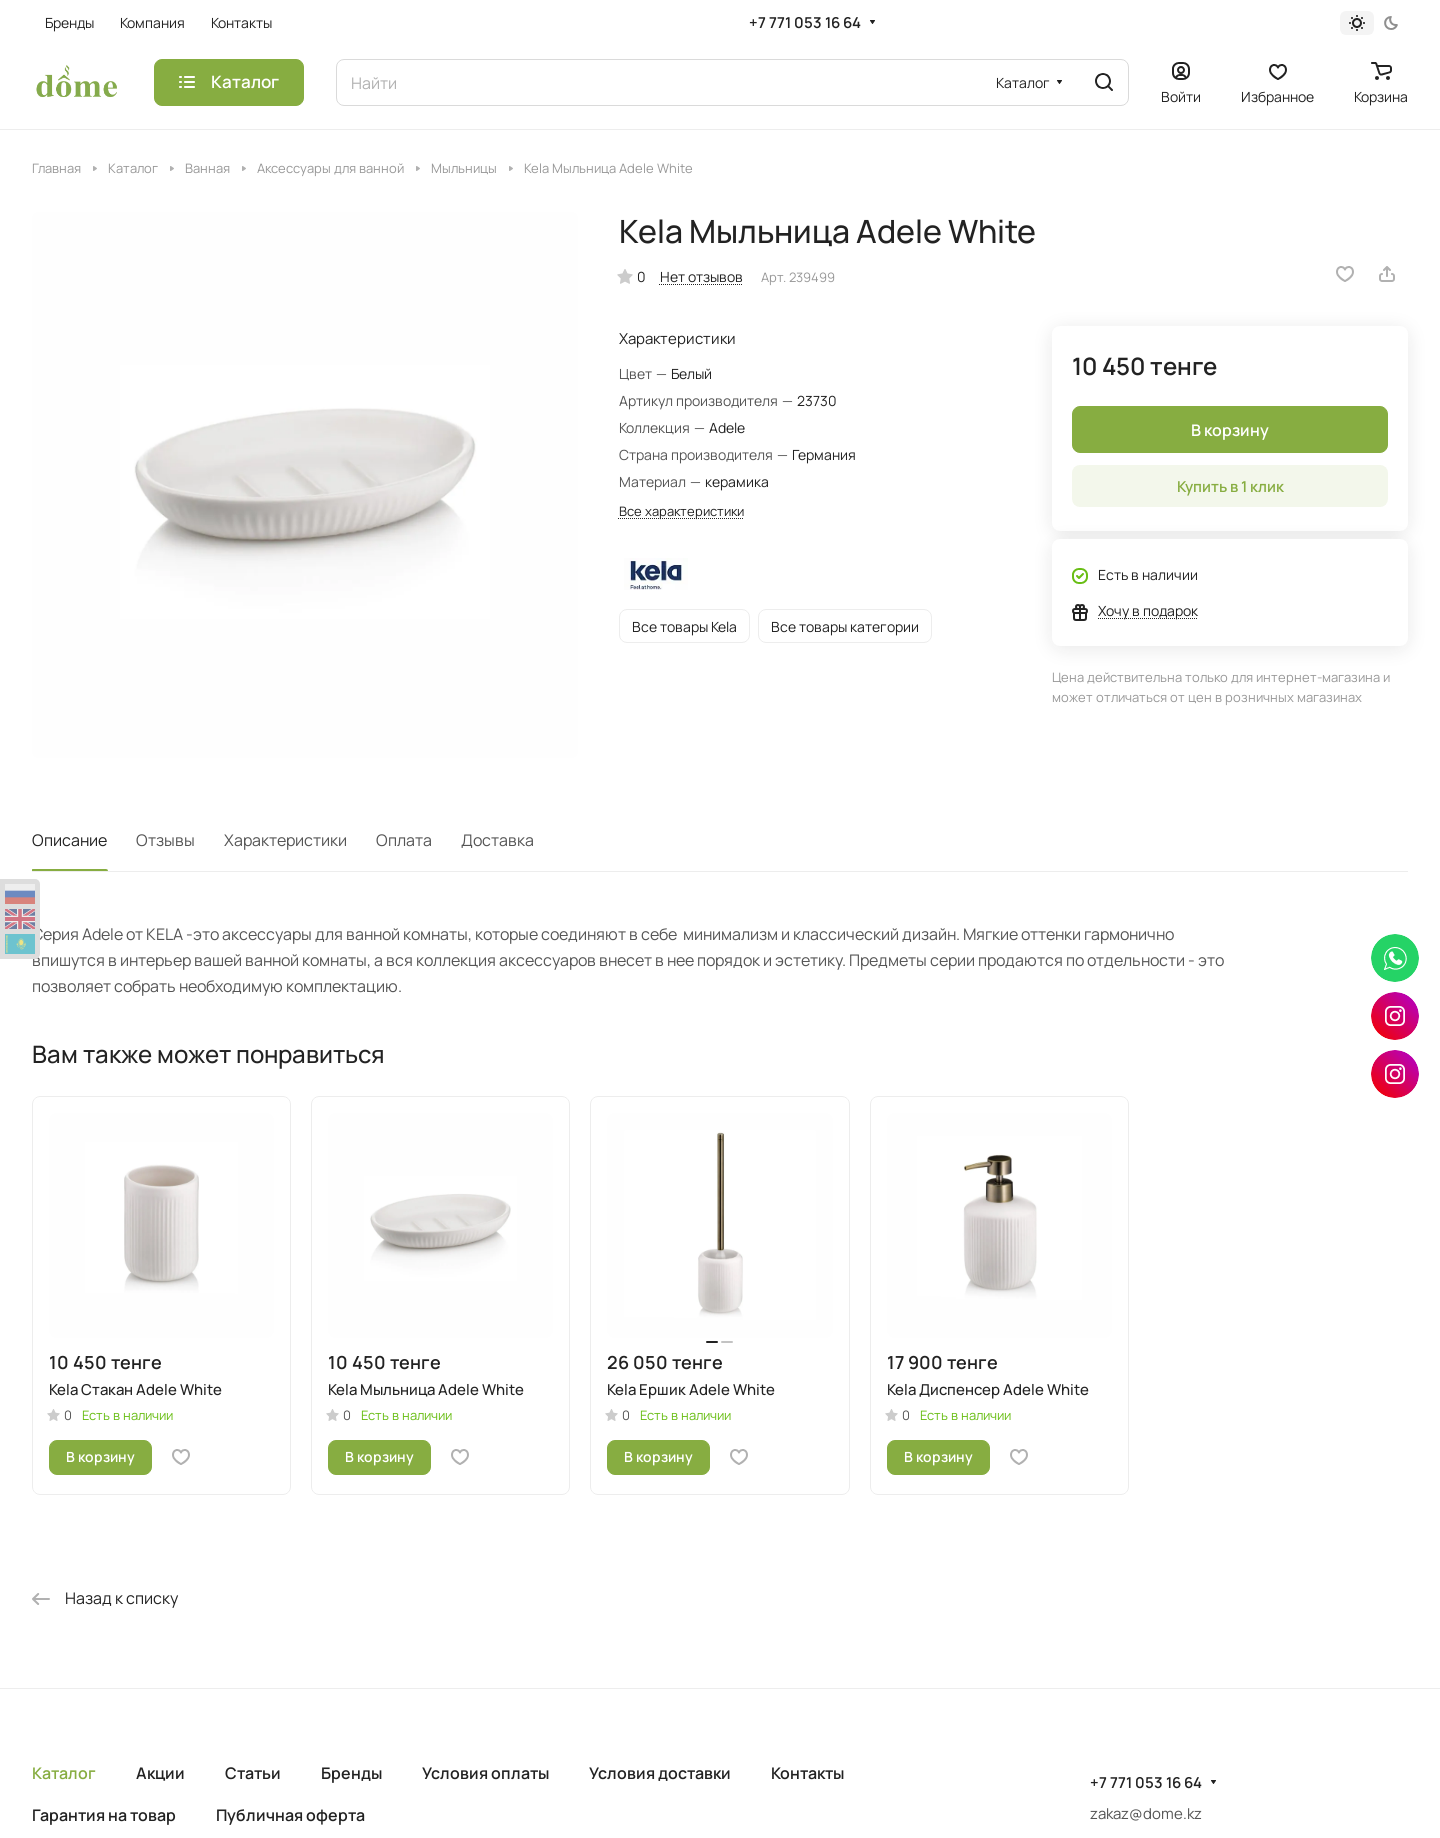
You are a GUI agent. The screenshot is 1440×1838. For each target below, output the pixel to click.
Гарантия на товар (104, 1815)
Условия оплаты (485, 1773)
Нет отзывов (701, 276)
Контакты (807, 1773)
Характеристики (285, 840)
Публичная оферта (290, 1815)
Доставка (497, 840)
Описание (69, 840)
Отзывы (165, 840)
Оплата (404, 840)
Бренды (351, 1773)
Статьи (253, 1773)
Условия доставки (660, 1773)
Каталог (64, 1773)
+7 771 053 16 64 (805, 23)
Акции (160, 1773)
